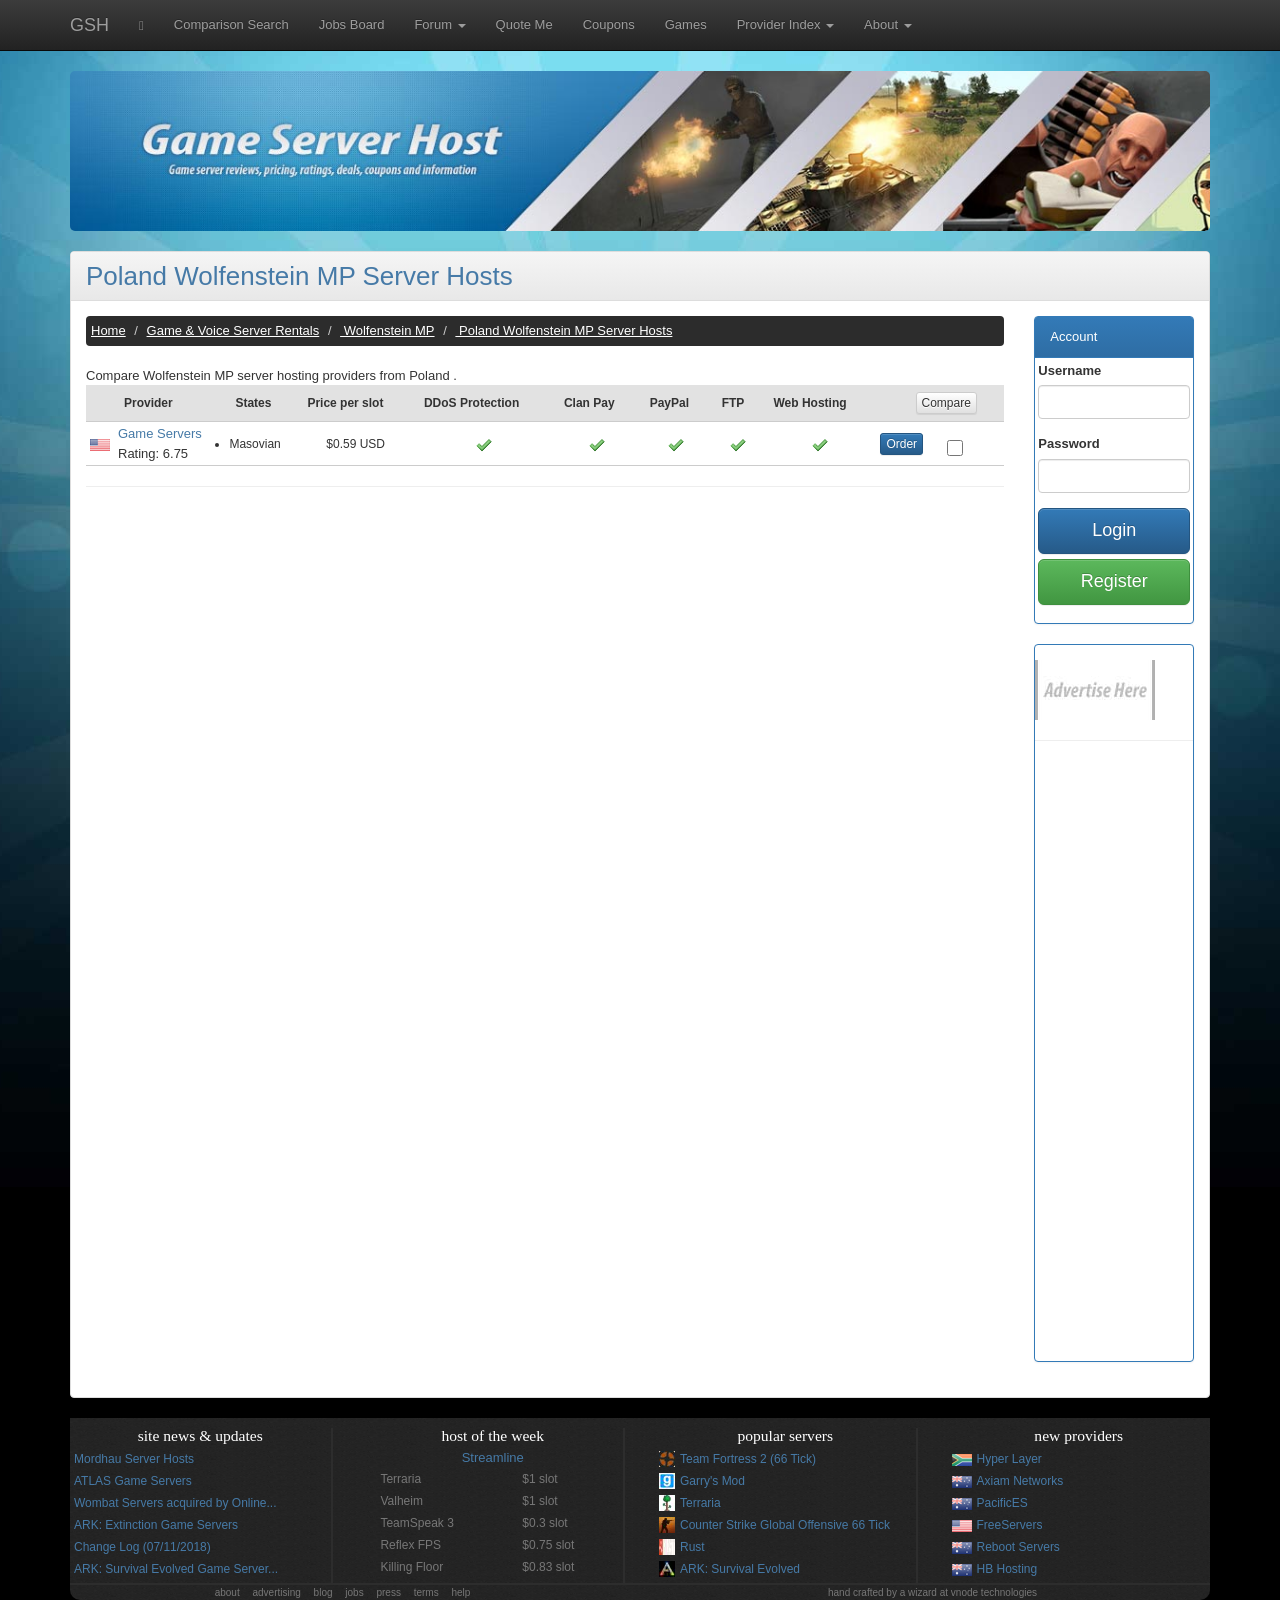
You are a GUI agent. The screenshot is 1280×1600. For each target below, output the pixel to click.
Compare (946, 403)
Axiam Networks (1020, 1481)
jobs (354, 1592)
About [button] (888, 24)
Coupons (609, 24)
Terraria (700, 1503)
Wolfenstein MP (387, 330)
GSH (89, 25)
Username (1069, 370)
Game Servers (160, 433)
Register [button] (1114, 581)
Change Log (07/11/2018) (142, 1547)
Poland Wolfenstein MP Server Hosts (299, 276)
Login (1114, 530)
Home (108, 330)
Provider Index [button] (785, 24)
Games (686, 24)
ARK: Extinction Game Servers (156, 1525)
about (227, 1592)
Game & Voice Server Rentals (233, 330)
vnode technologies (994, 1592)
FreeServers (1010, 1525)
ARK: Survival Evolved (740, 1569)
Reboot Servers (1018, 1547)
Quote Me (524, 24)
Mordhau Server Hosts (134, 1459)
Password (1068, 443)
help (460, 1592)
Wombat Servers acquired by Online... (175, 1503)
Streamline (493, 1457)
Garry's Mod (712, 1481)
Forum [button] (439, 24)
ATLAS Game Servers (133, 1481)
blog (323, 1592)
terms (426, 1592)
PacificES (1002, 1503)
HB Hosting (1007, 1569)
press (388, 1592)
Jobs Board (352, 24)
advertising (276, 1592)
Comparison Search (231, 24)
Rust (692, 1547)
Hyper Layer (1009, 1459)
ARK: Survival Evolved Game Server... (176, 1569)
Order (901, 444)
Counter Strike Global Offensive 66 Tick (785, 1525)
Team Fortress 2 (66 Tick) (748, 1459)
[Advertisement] (545, 647)
